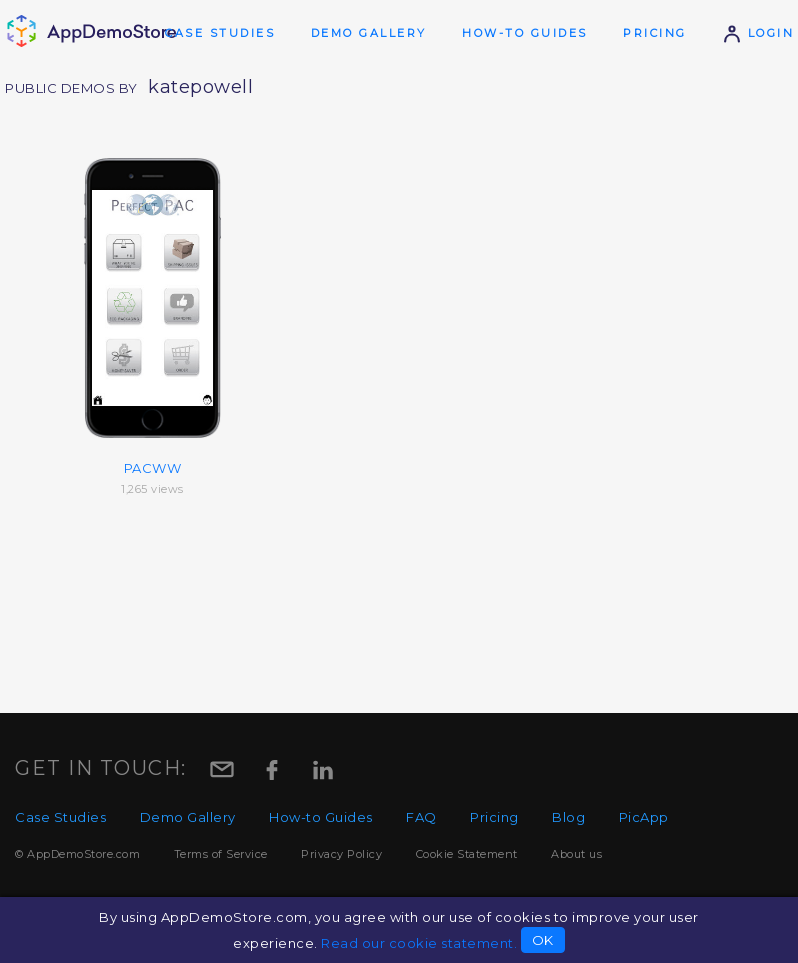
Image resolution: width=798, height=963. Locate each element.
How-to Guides (525, 33)
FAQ (421, 817)
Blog (568, 817)
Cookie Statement (467, 854)
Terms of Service (221, 854)
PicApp (644, 817)
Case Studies (220, 33)
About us (576, 854)
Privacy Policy (341, 854)
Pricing (655, 33)
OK (543, 940)
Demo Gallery (369, 33)
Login (758, 33)
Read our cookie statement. (419, 943)
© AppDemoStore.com (77, 854)
